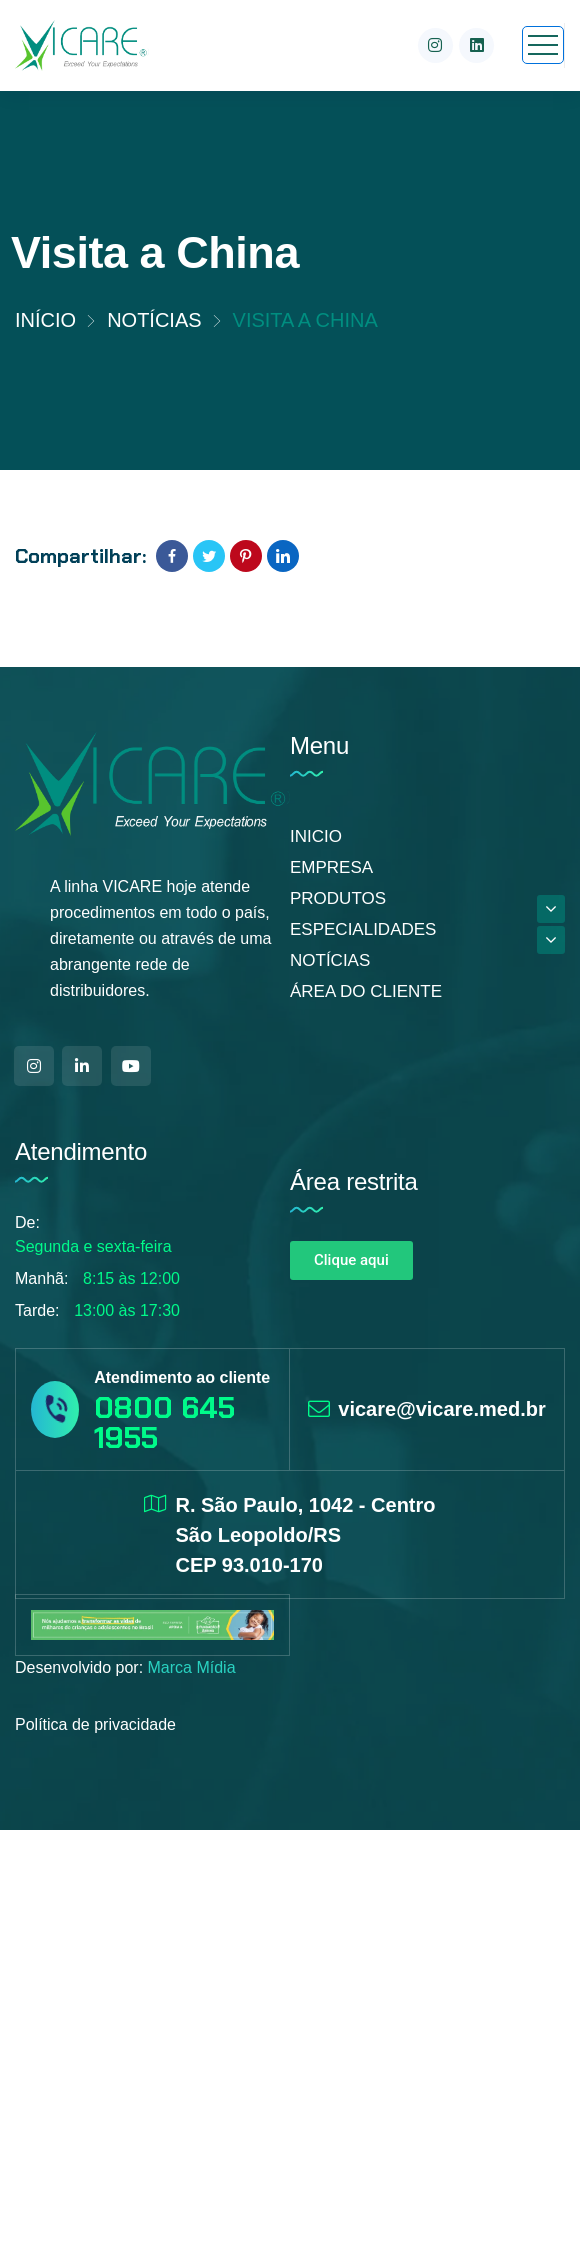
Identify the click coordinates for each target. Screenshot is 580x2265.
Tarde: (37, 1310)
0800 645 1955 (164, 1422)
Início (45, 320)
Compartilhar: (80, 556)
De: (27, 1222)
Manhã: (41, 1278)
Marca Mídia (192, 1667)
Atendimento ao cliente (182, 1377)
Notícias (154, 320)
